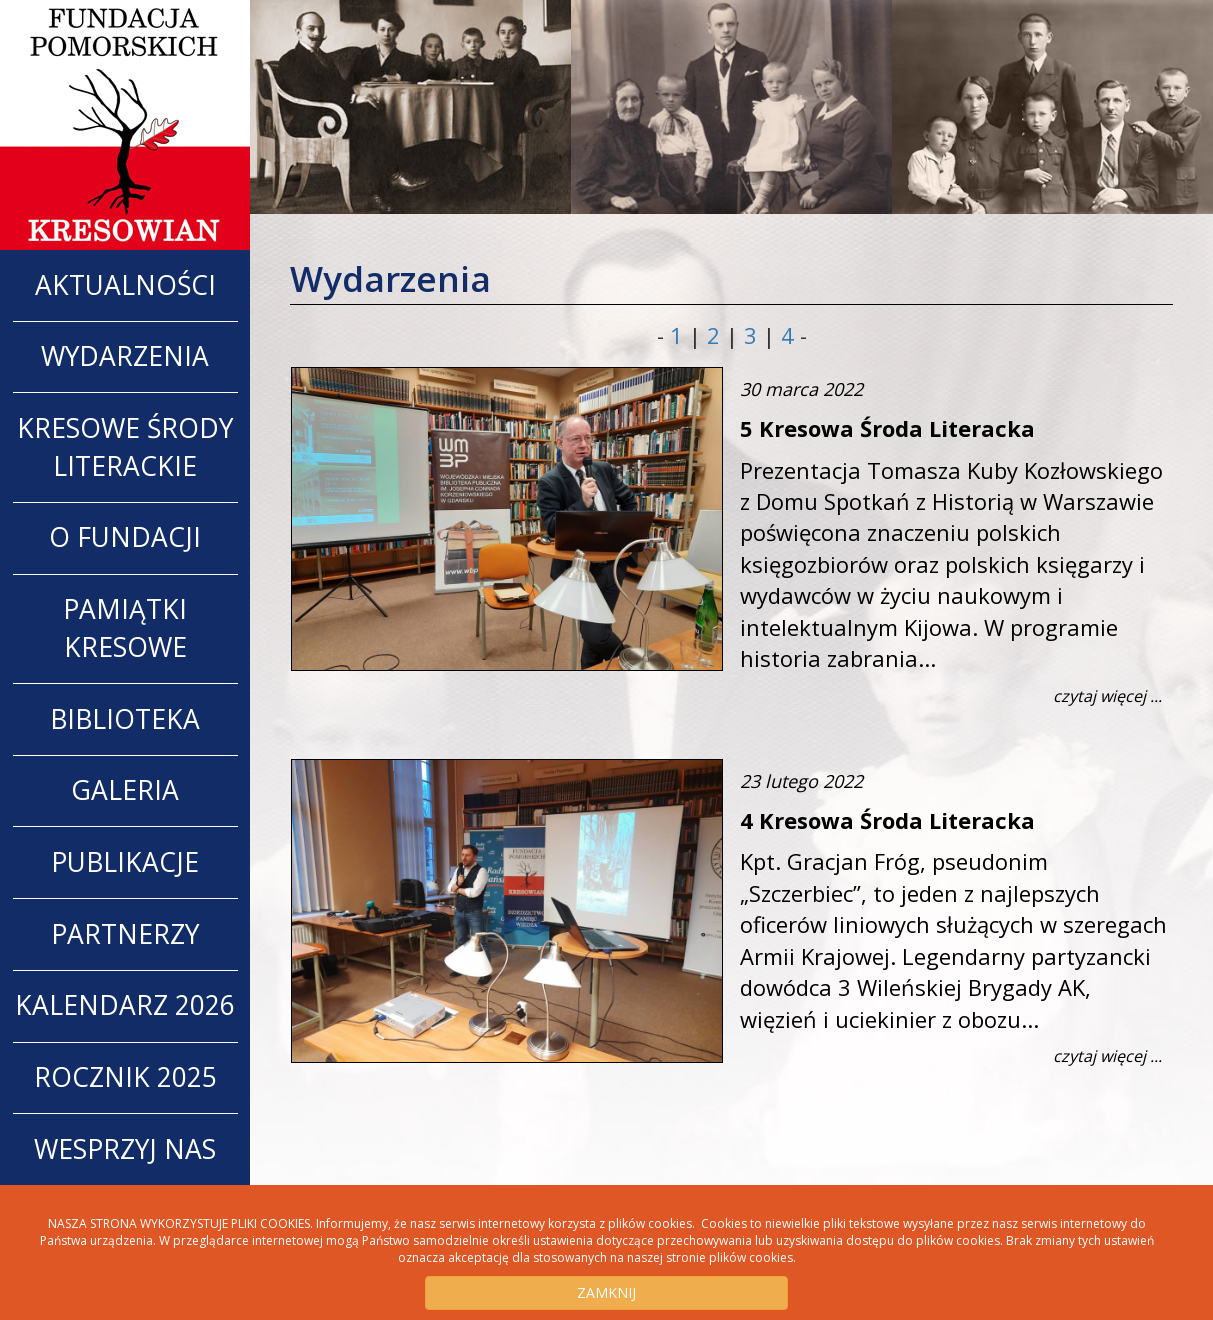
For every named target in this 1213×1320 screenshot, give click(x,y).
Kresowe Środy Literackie (125, 447)
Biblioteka (125, 719)
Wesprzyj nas (125, 1149)
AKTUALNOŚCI (125, 285)
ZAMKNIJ (606, 1292)
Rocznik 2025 (125, 1077)
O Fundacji (125, 537)
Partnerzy (125, 934)
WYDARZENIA (125, 356)
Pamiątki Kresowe (125, 628)
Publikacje (125, 862)
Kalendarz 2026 (125, 1005)
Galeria (125, 790)
